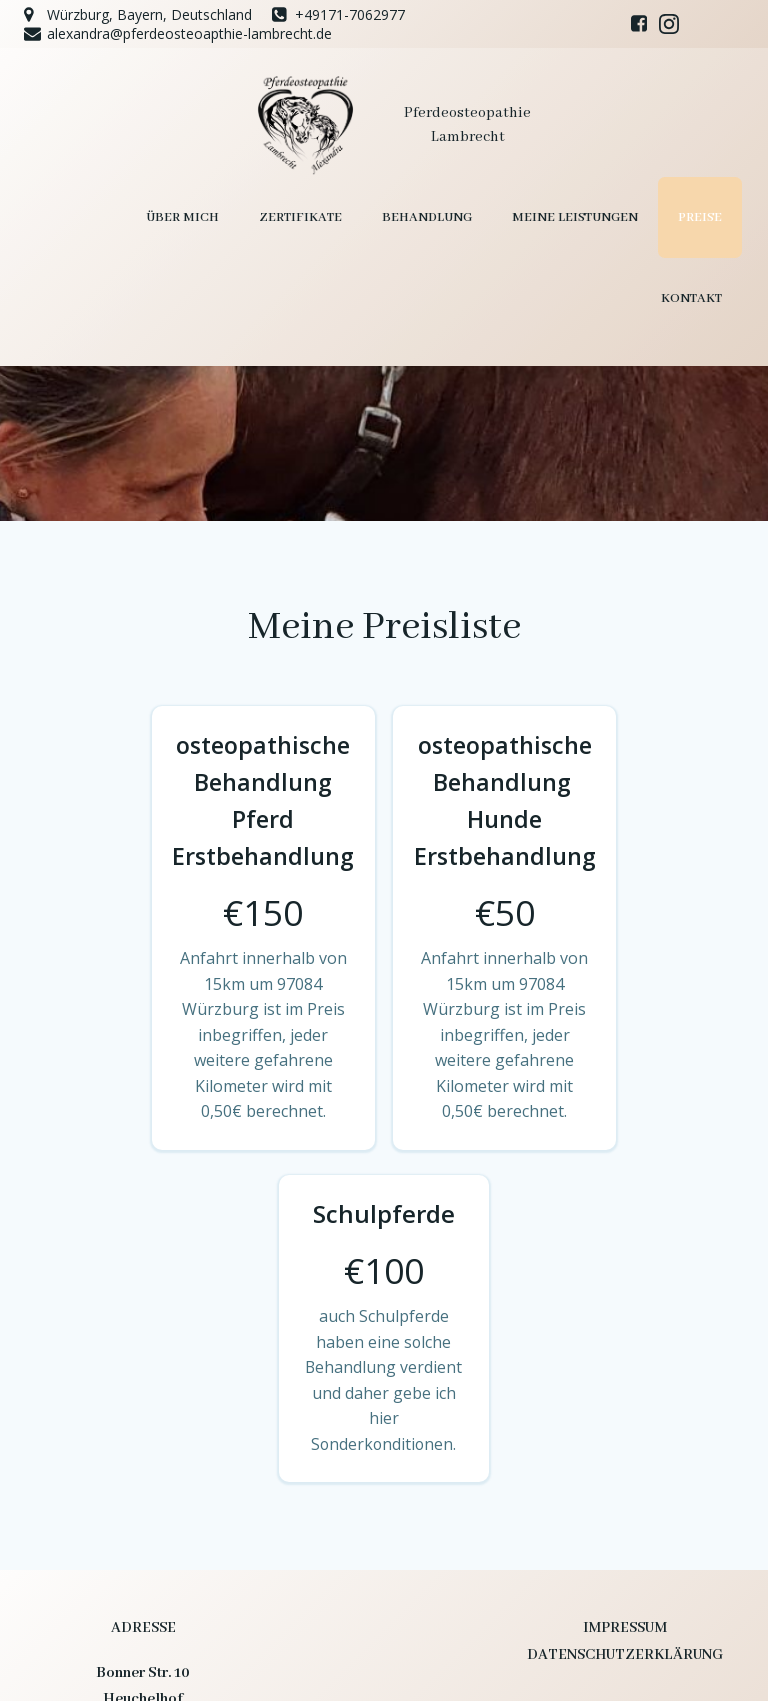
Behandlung (327, 216)
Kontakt (692, 216)
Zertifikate (200, 216)
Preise (600, 216)
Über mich (82, 216)
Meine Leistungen (475, 216)
